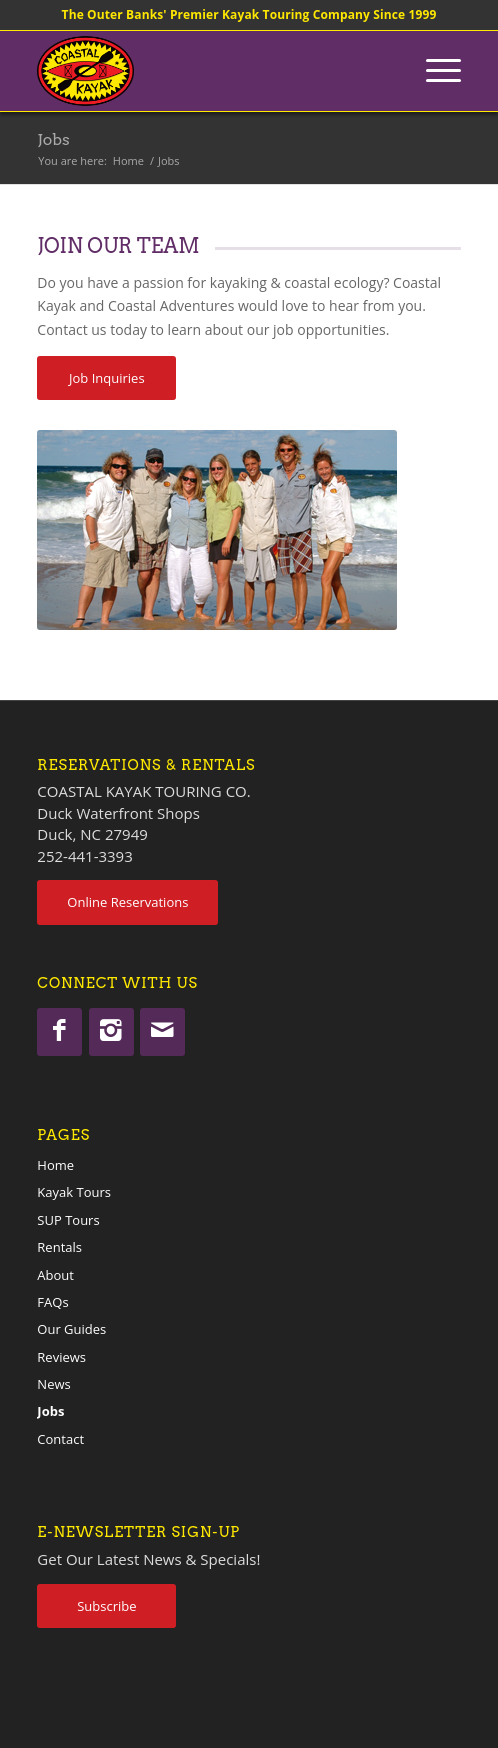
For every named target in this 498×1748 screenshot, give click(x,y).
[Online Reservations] (127, 902)
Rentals (59, 1247)
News (53, 1384)
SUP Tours (68, 1220)
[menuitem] (433, 71)
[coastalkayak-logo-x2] (206, 71)
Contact (60, 1439)
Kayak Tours (74, 1192)
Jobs (53, 139)
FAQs (52, 1302)
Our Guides (71, 1329)
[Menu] (433, 71)
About (55, 1275)
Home (55, 1165)
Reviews (61, 1357)
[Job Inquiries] (106, 378)
